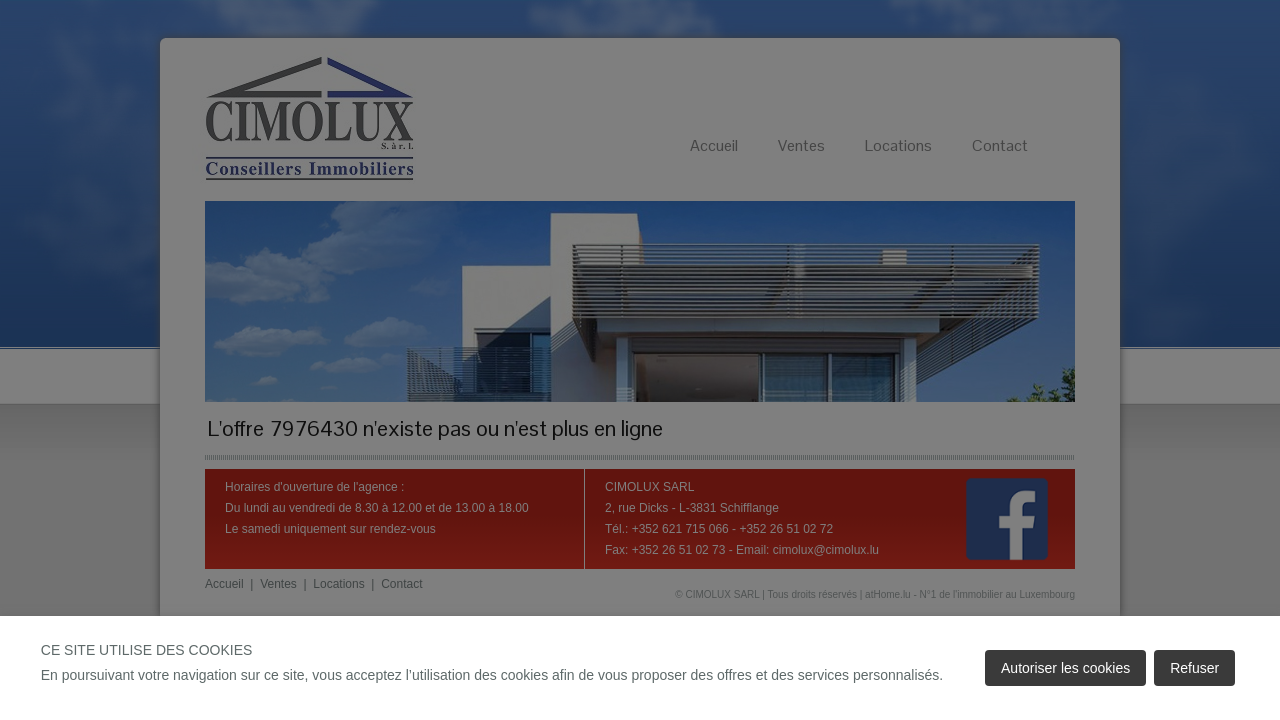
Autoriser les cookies (1065, 668)
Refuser (1194, 668)
